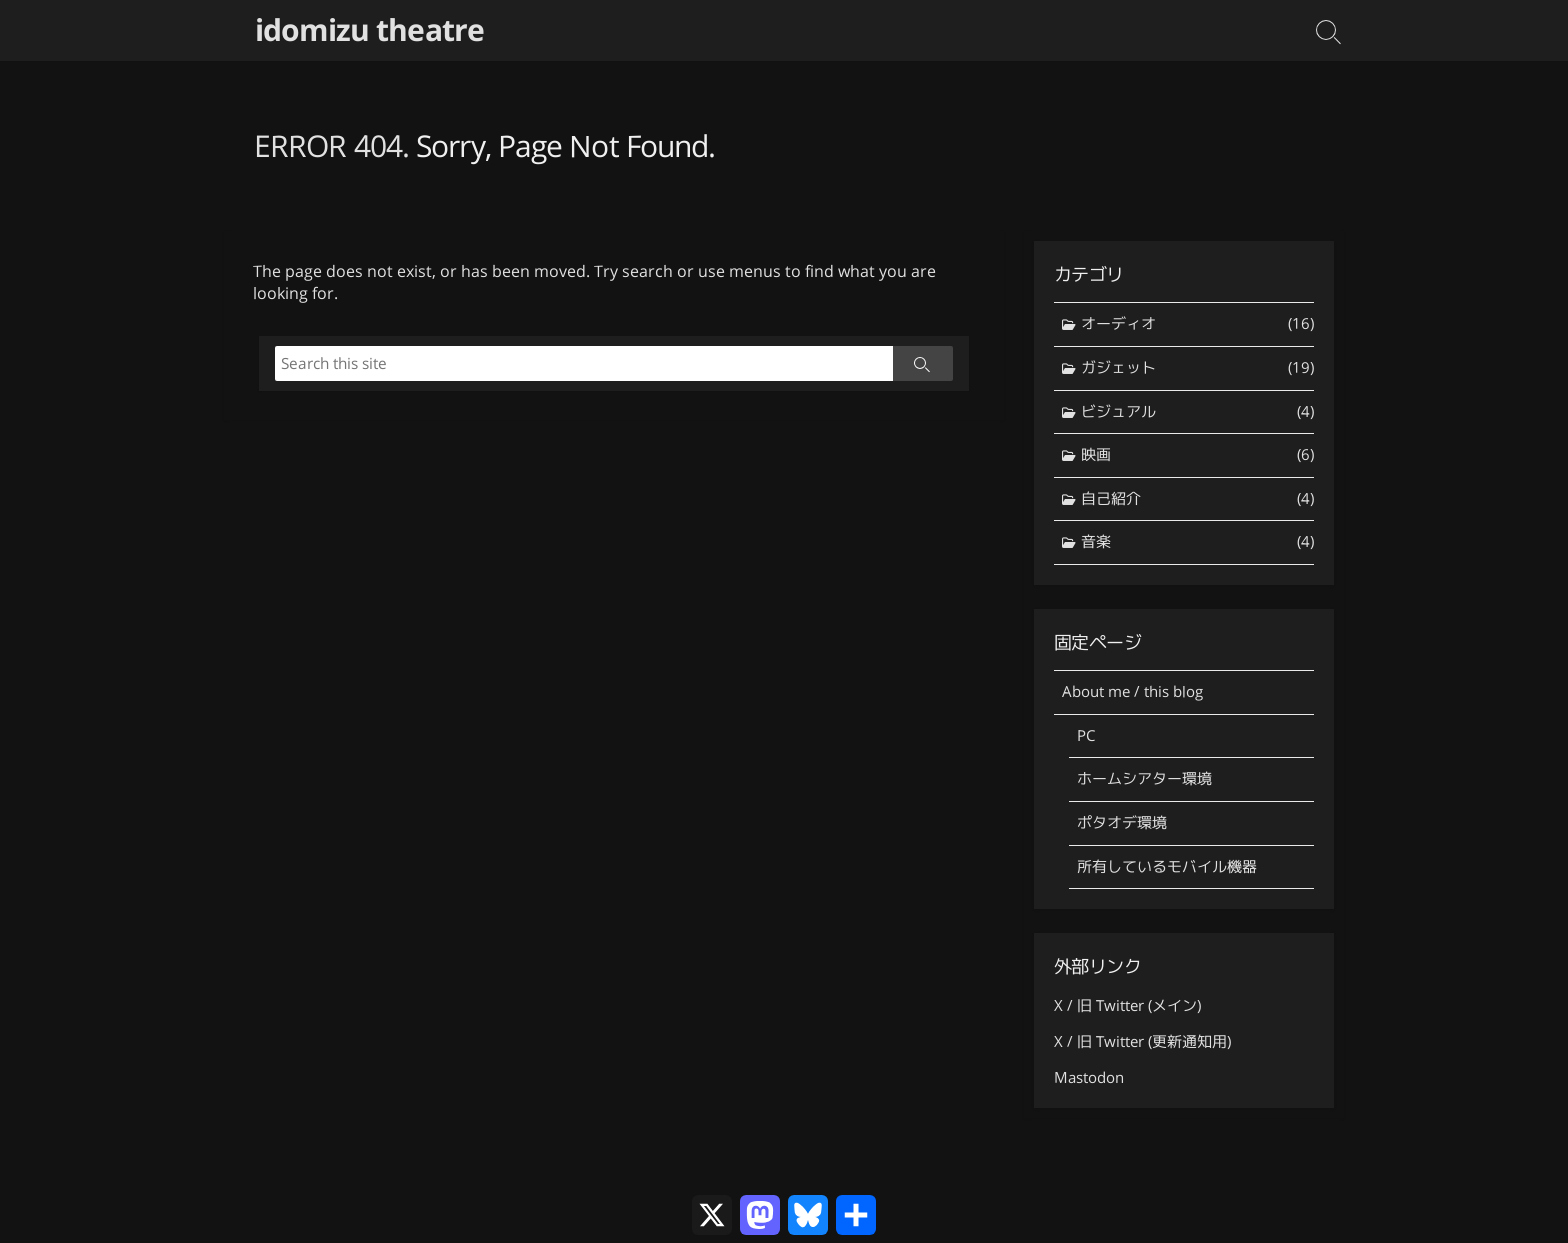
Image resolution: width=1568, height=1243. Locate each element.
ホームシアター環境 (1144, 778)
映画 (1197, 455)
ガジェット (1197, 368)
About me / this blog (1132, 691)
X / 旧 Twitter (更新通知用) (1142, 1041)
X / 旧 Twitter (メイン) (1127, 1005)
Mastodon (1089, 1077)
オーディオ (1197, 324)
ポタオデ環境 (1122, 822)
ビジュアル (1197, 412)
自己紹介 (1197, 499)
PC (1086, 735)
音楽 (1197, 542)
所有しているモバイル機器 (1167, 866)
